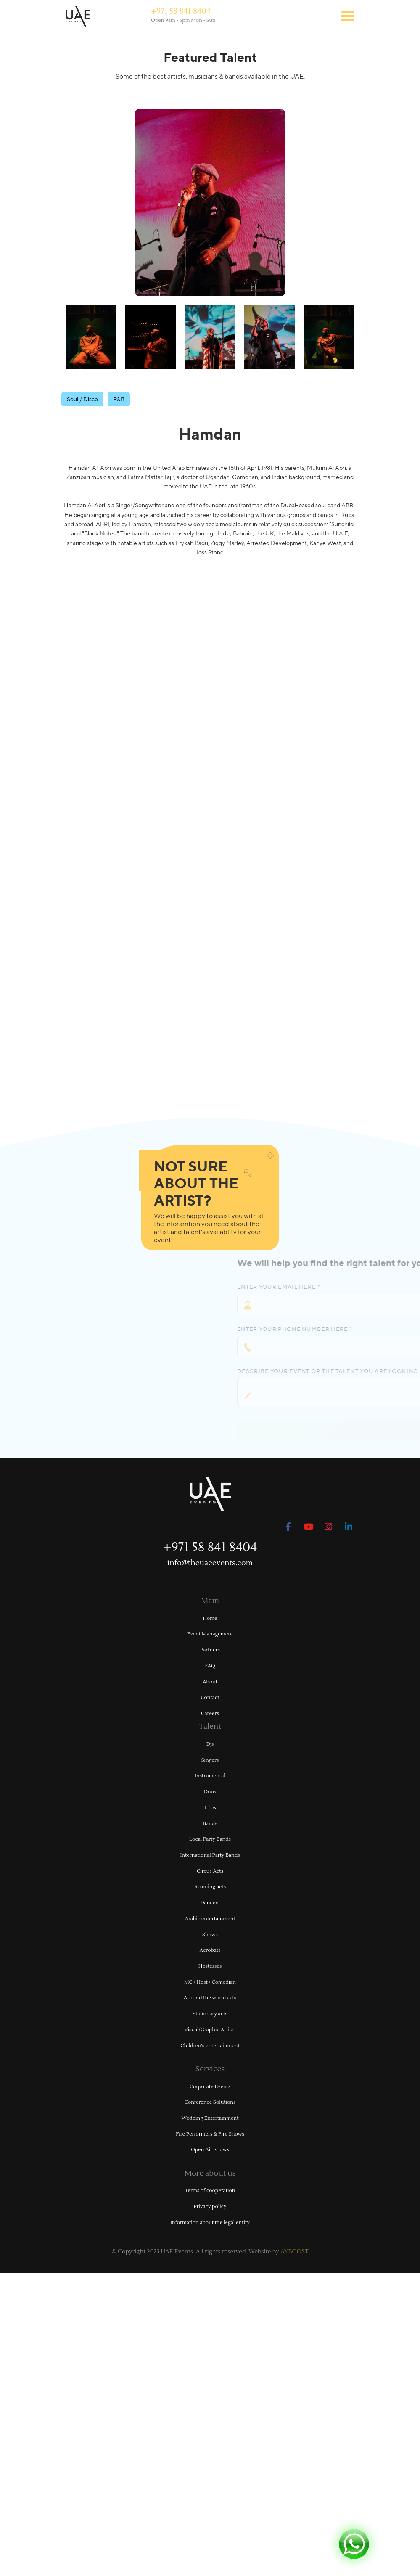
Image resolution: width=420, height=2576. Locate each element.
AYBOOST (294, 2251)
